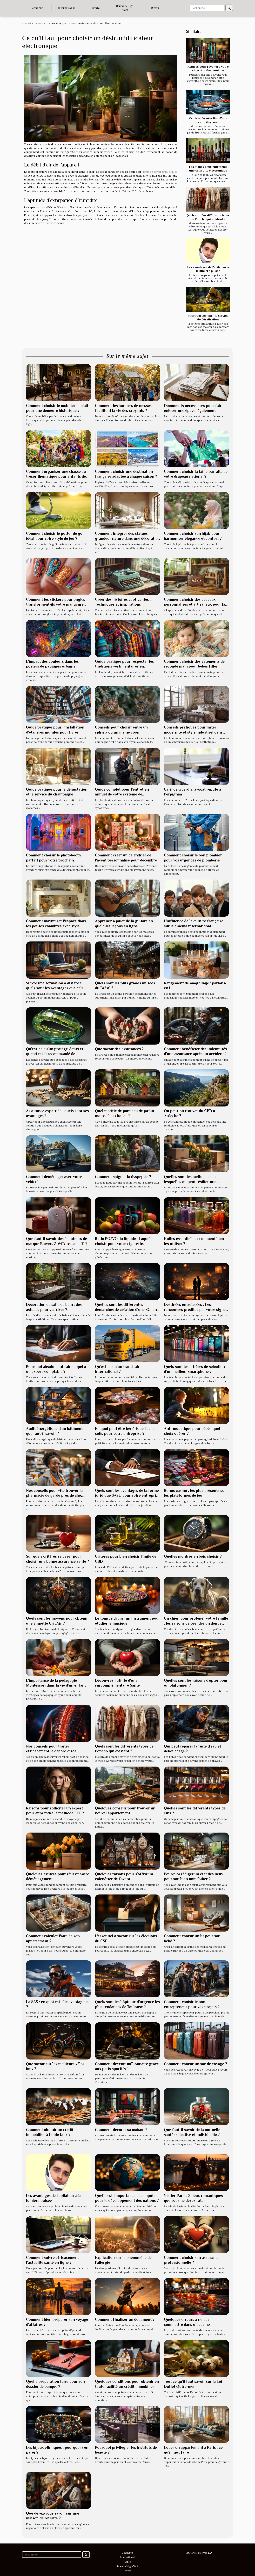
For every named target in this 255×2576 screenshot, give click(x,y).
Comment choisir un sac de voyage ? (195, 2064)
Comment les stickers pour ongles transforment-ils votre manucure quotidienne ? (55, 604)
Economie (37, 7)
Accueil (26, 23)
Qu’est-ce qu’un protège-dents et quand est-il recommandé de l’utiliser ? (54, 1054)
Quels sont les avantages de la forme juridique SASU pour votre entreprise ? (127, 1495)
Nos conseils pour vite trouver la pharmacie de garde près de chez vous (54, 1495)
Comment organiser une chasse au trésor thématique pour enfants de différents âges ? (56, 476)
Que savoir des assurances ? (119, 1049)
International (66, 7)
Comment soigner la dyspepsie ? (123, 1176)
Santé (96, 7)
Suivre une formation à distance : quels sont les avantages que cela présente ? (55, 988)
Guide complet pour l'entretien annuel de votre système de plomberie (122, 794)
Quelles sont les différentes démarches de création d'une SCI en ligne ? (126, 1309)
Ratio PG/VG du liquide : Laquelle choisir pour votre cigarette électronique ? (124, 1243)
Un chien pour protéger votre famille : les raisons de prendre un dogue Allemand (196, 1623)
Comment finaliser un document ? (124, 2319)
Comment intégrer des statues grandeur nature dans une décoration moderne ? (127, 538)
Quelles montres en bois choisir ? (193, 1556)
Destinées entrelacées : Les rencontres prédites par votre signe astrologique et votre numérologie (195, 1309)
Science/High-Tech (125, 7)
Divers (155, 7)
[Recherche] (206, 8)
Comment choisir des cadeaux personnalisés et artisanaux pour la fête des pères (194, 604)
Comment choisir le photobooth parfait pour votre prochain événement (53, 860)
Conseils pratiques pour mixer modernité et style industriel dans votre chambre (193, 732)
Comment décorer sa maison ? (121, 2129)
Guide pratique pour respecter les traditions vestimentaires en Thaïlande (124, 666)
